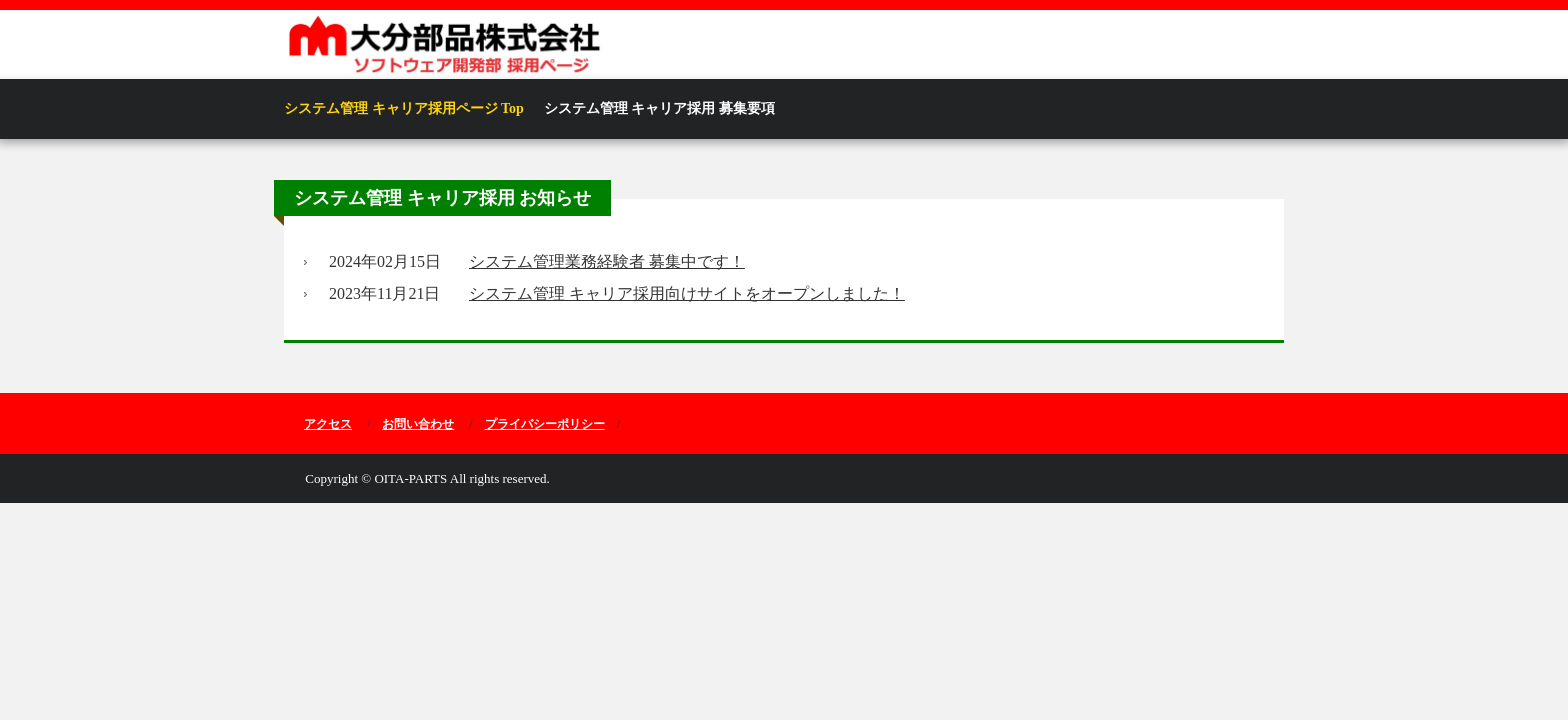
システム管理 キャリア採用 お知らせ (442, 198)
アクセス (328, 424)
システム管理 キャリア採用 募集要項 (659, 108)
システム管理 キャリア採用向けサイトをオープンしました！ (687, 293)
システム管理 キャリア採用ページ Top (404, 108)
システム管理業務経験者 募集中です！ (607, 261)
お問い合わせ (418, 424)
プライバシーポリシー (545, 424)
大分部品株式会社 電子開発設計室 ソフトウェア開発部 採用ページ (579, 46)
